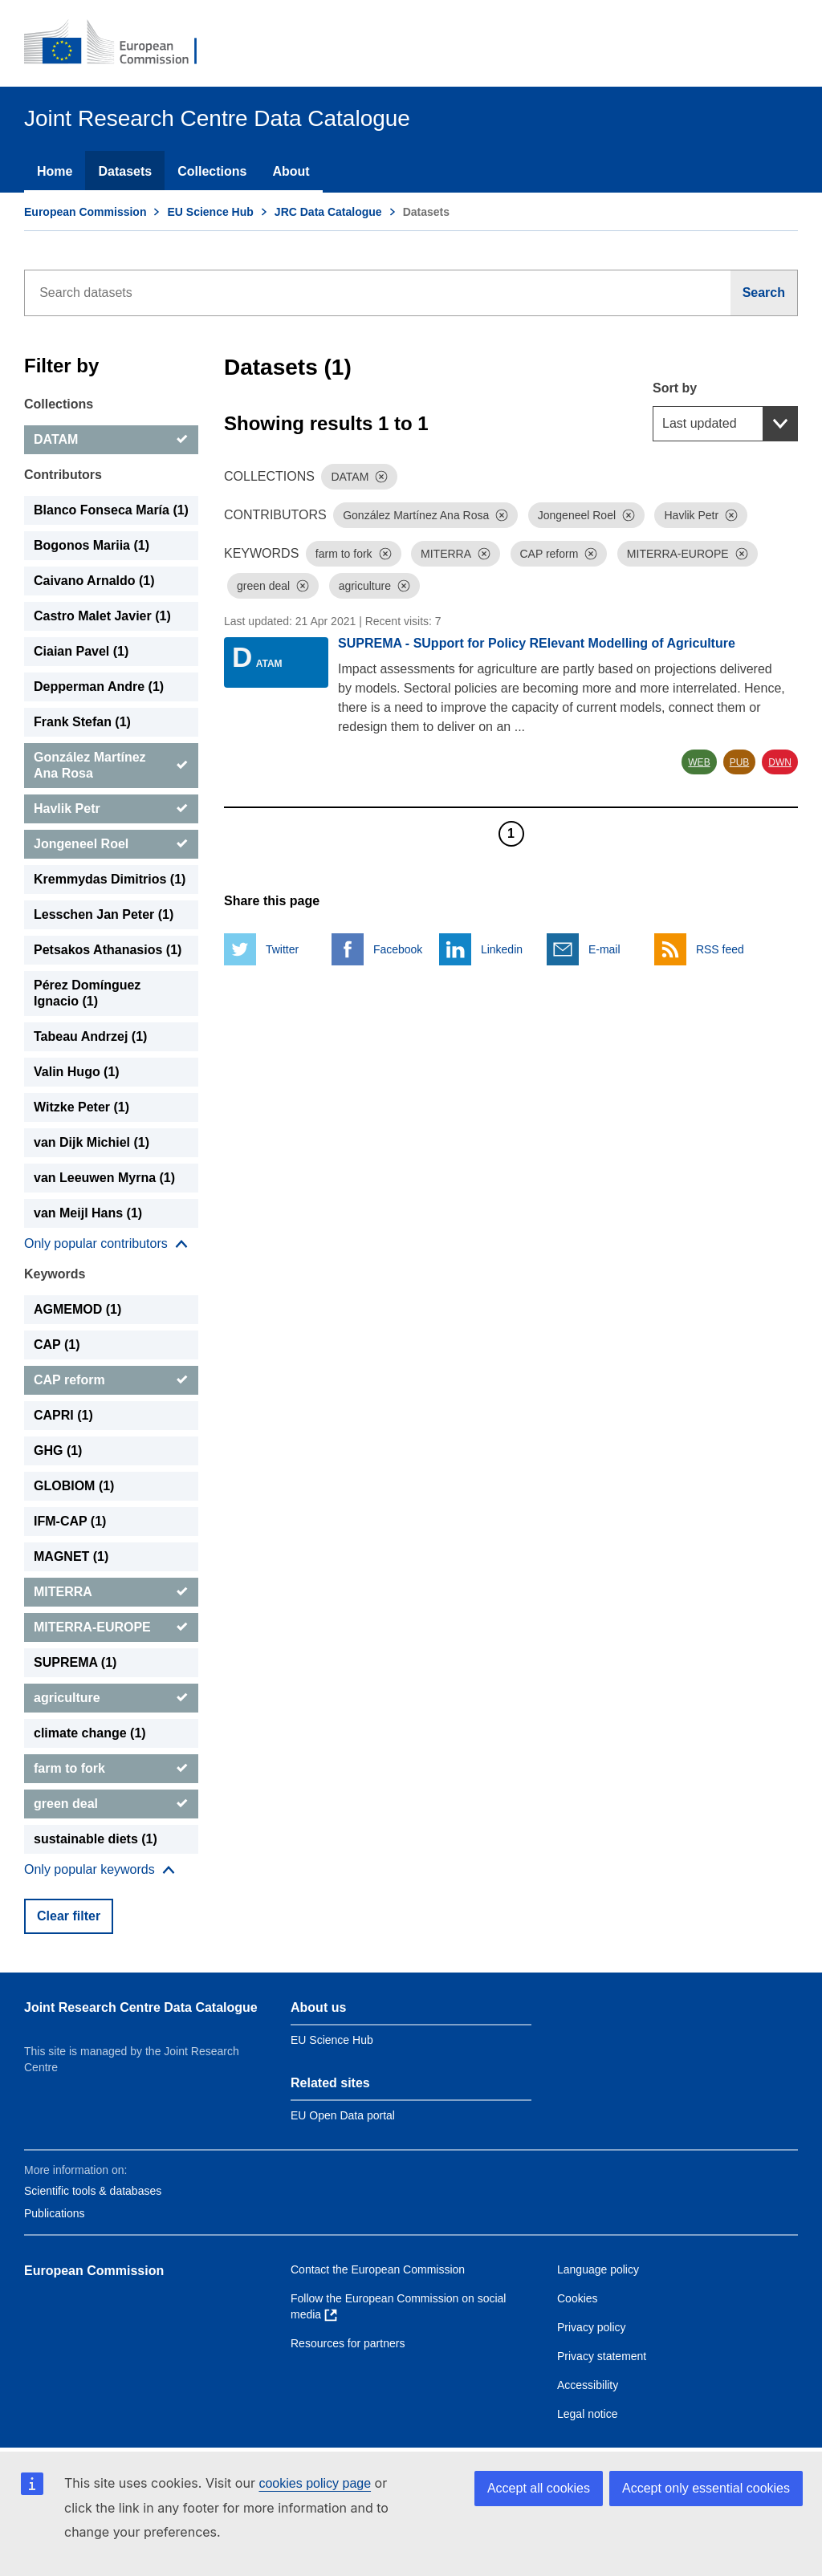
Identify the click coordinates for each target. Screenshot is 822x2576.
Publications (54, 2213)
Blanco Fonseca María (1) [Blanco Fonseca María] (111, 510)
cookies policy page (314, 2483)
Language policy (598, 2269)
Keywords (54, 1274)
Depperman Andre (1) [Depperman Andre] (99, 686)
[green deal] (111, 1804)
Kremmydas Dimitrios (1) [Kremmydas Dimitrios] (109, 879)
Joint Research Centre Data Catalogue (141, 2007)
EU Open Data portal (343, 2115)
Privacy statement (601, 2356)
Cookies (577, 2298)
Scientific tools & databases (92, 2190)
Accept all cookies (538, 2488)
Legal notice (587, 2413)
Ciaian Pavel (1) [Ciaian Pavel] (81, 651)
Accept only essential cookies (706, 2488)
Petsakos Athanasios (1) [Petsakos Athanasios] (107, 950)
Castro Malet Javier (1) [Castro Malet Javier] (102, 616)
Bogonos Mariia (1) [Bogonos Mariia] (91, 545)
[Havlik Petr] (111, 808)
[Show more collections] (106, 1243)
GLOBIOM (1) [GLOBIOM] (74, 1486)
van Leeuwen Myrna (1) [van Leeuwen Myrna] (104, 1177)
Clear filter (68, 1916)
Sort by (675, 388)
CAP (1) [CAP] (57, 1344)
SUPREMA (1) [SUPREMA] (75, 1662)
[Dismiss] (381, 476)
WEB (699, 762)
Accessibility (587, 2385)
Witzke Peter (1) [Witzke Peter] (81, 1107)
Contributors (63, 474)
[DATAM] (111, 439)
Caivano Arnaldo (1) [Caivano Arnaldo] (94, 580)
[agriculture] (111, 1698)
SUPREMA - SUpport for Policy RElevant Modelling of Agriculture (536, 643)
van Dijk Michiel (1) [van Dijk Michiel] (91, 1142)
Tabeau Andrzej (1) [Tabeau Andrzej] (90, 1036)
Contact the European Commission (378, 2269)
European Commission (85, 211)
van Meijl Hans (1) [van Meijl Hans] (88, 1213)
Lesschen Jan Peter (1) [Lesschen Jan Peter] (103, 914)
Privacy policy (591, 2327)
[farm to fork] (111, 1768)
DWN (779, 762)
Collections (211, 171)
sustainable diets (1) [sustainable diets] (95, 1839)
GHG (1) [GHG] (58, 1450)
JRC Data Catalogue (328, 211)
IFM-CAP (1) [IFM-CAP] (70, 1521)
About (290, 171)
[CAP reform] (111, 1380)
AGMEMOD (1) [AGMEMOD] (77, 1309)
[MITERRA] (111, 1592)
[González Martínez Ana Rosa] (111, 765)
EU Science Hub (210, 211)
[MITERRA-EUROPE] (111, 1627)
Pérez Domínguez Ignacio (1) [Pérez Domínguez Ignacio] (87, 993)
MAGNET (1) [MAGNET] (71, 1556)
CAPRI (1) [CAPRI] (63, 1415)
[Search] (764, 293)
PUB (740, 762)
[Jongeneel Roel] (111, 844)
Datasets (125, 171)
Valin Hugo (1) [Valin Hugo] (77, 1072)
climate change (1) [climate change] (90, 1733)
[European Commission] (121, 43)
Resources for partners (348, 2343)
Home (54, 171)
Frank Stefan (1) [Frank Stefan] (82, 722)
